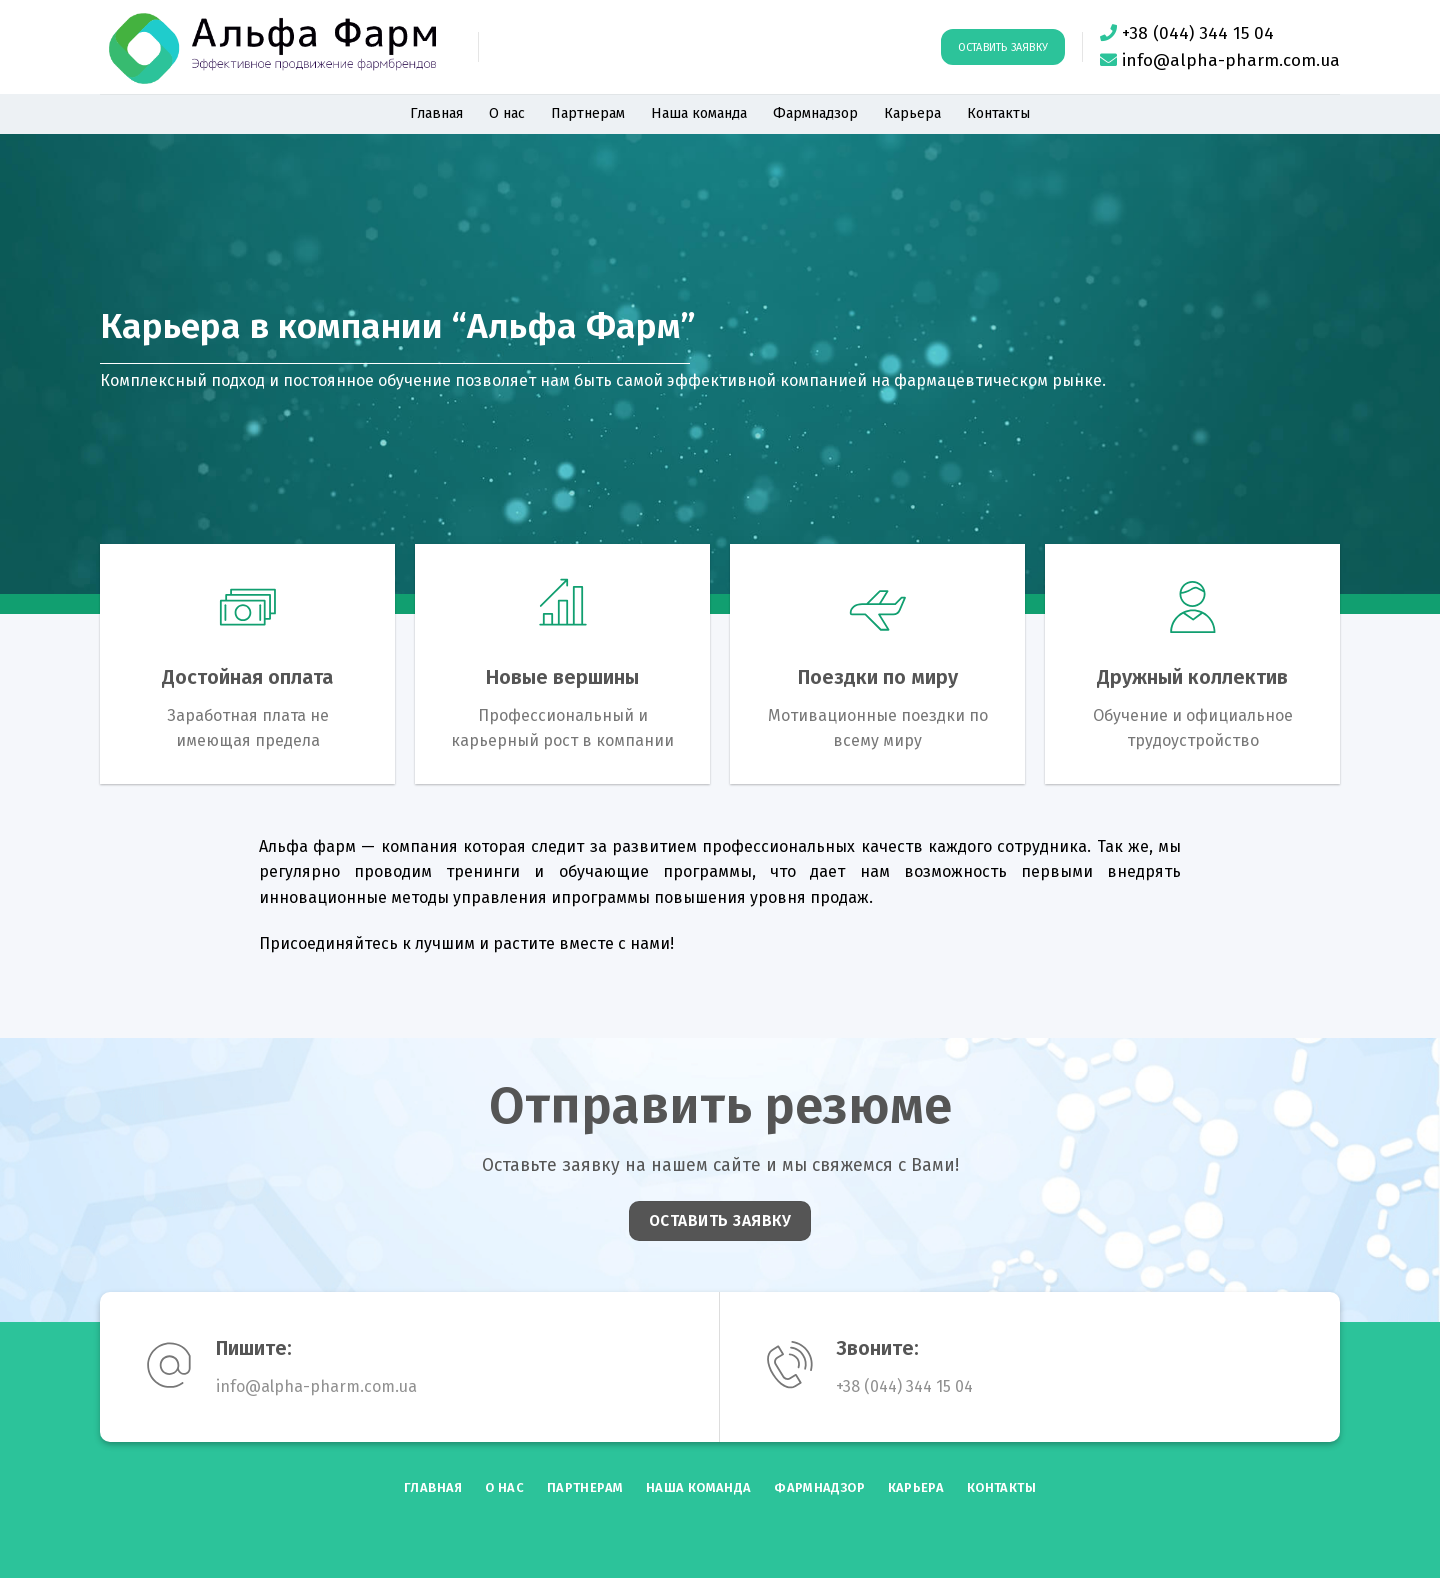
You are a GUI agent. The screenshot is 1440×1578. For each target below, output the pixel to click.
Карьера (912, 113)
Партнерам (588, 113)
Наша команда (699, 113)
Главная (436, 113)
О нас (507, 113)
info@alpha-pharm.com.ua (1231, 60)
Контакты (998, 113)
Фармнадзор (815, 113)
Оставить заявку (1003, 47)
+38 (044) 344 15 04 (1198, 33)
